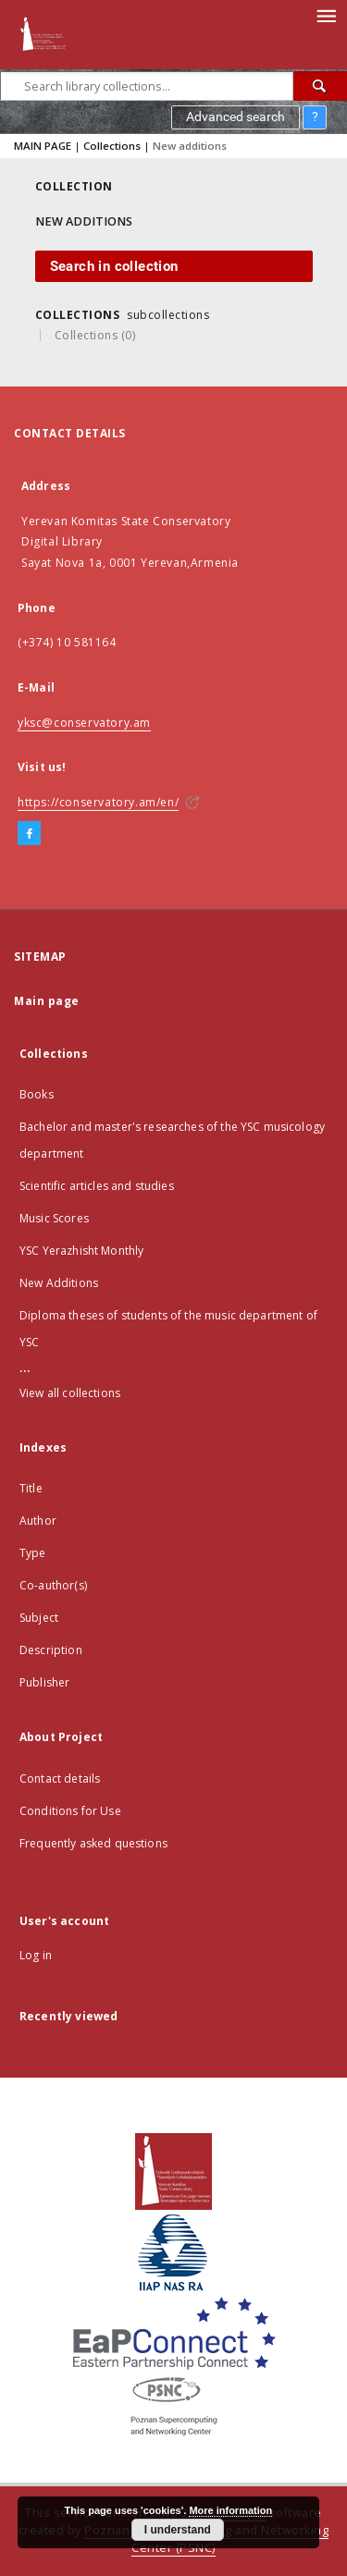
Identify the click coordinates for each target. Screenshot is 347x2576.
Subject (38, 1617)
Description (50, 1650)
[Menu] (325, 15)
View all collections (69, 1393)
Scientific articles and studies (96, 1186)
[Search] (320, 86)
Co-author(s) (53, 1585)
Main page (47, 1001)
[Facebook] (29, 834)
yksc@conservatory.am (84, 722)
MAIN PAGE (42, 146)
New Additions (58, 1283)
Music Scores (54, 1218)
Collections (112, 146)
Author (37, 1520)
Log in (35, 1955)
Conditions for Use (70, 1811)
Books (36, 1094)
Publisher (44, 1682)
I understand (177, 2529)
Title (31, 1488)
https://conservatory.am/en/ (98, 802)
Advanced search (235, 116)
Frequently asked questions (93, 1843)
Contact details (59, 1778)
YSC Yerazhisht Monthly (81, 1250)
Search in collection (114, 266)
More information (230, 2510)
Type (32, 1553)
